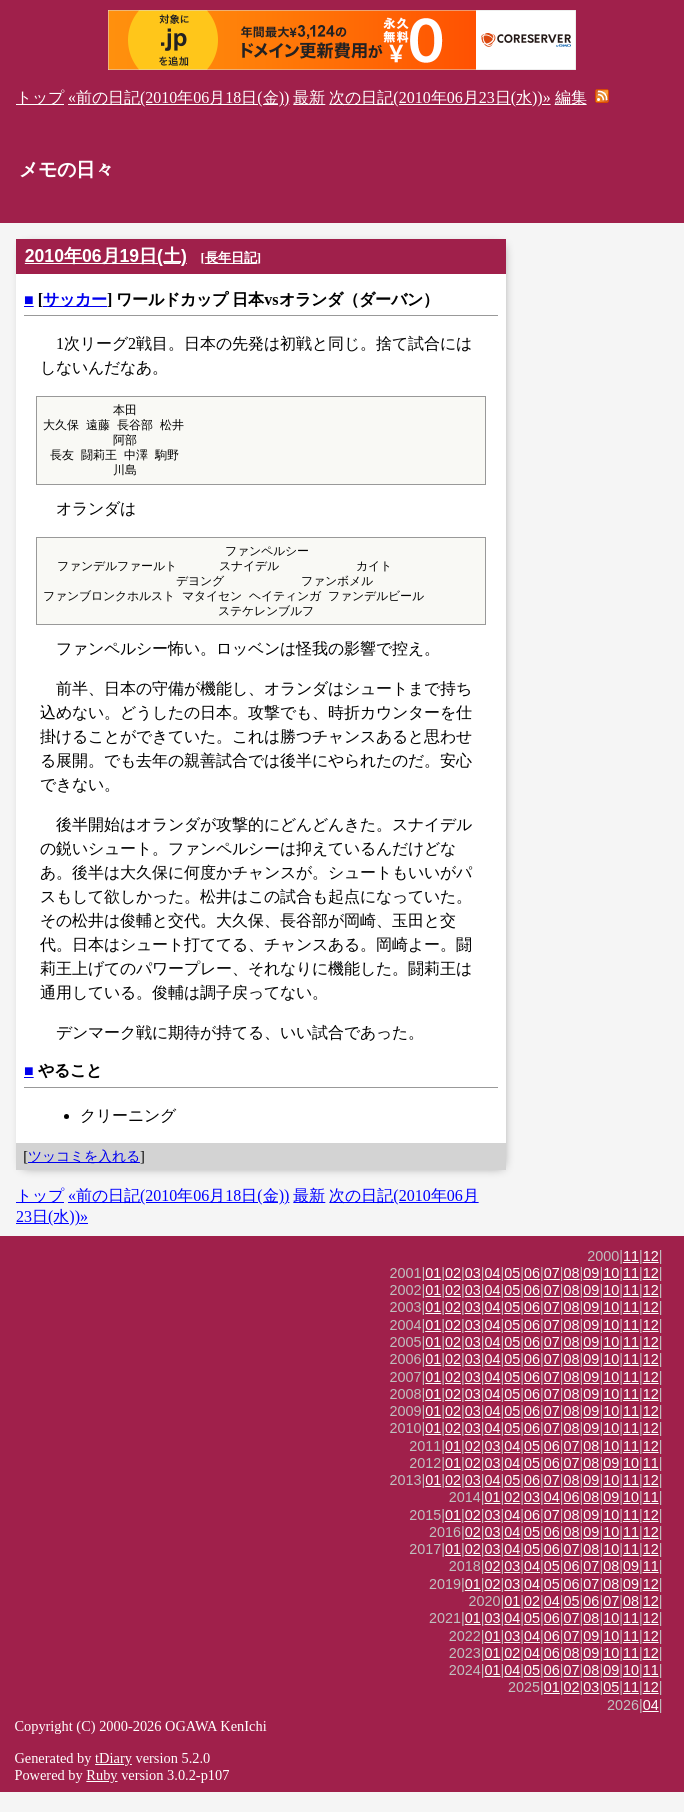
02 (453, 1293)
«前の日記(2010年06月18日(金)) (178, 97)
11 (631, 1276)
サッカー (75, 299)
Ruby (101, 1795)
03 (473, 1293)
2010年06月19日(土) (106, 256)
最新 (309, 97)
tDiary (113, 1778)
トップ (40, 97)
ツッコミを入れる (84, 1176)
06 (532, 1293)
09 (591, 1293)
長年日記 (231, 257)
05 (512, 1293)
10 (611, 1293)
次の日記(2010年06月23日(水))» (439, 97)
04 (493, 1293)
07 (552, 1293)
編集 (571, 97)
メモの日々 (66, 169)
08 (572, 1293)
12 (651, 1276)
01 (433, 1293)
